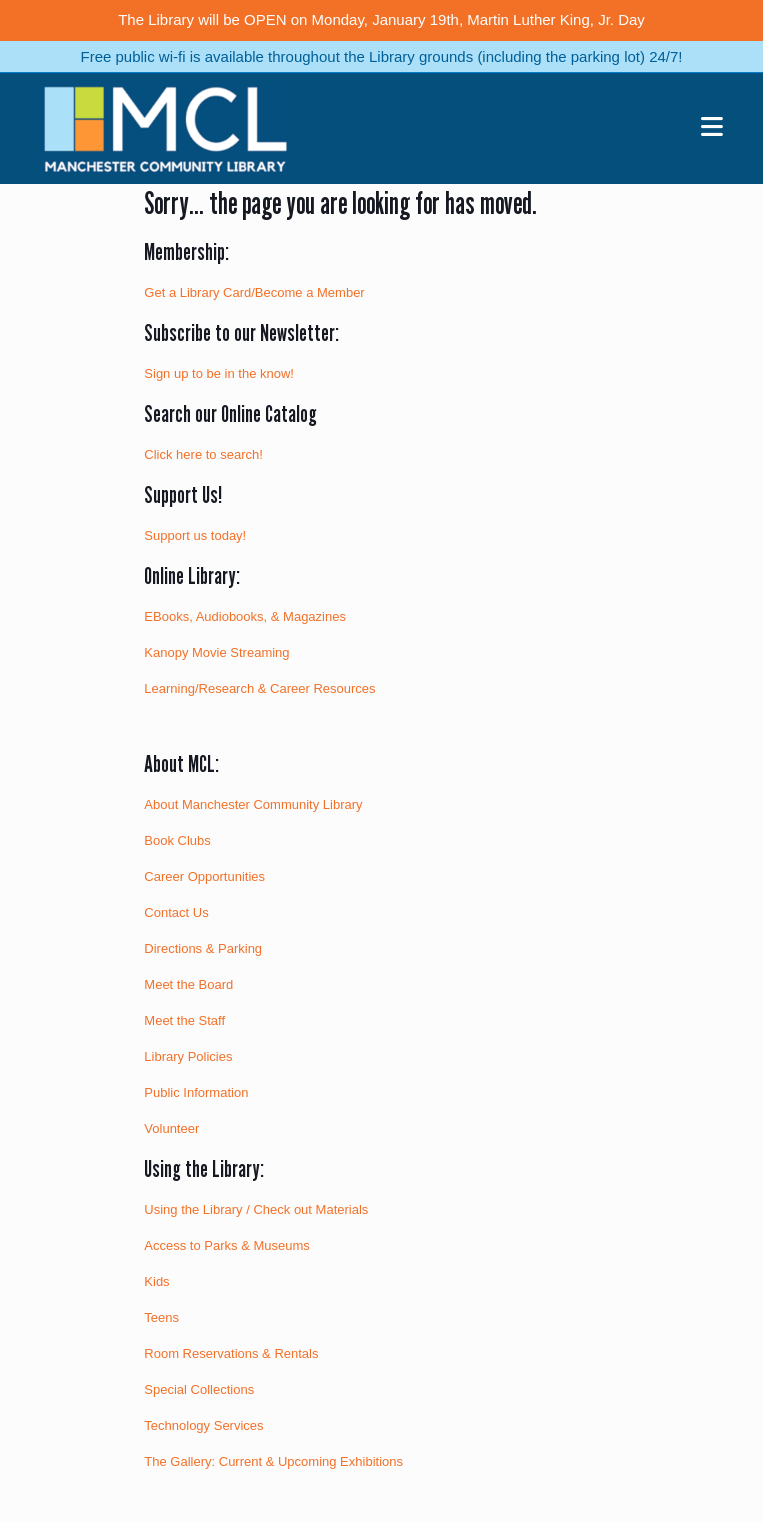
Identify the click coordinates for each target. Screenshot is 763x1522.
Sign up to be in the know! (219, 373)
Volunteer (171, 1128)
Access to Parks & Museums (226, 1245)
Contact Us (176, 912)
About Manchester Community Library (253, 804)
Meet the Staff (184, 1020)
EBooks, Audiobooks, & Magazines (245, 616)
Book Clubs (177, 840)
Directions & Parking (203, 948)
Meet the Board (188, 984)
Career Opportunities (204, 876)
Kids (156, 1281)
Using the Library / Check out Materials (256, 1209)
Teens (161, 1317)
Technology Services (203, 1425)
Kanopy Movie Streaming (216, 652)
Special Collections (199, 1389)
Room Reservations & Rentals (231, 1353)
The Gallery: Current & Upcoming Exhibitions (273, 1461)
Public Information (196, 1092)
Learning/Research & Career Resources (259, 688)
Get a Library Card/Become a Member (254, 292)
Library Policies (188, 1056)
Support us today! (195, 535)
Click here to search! (203, 454)
